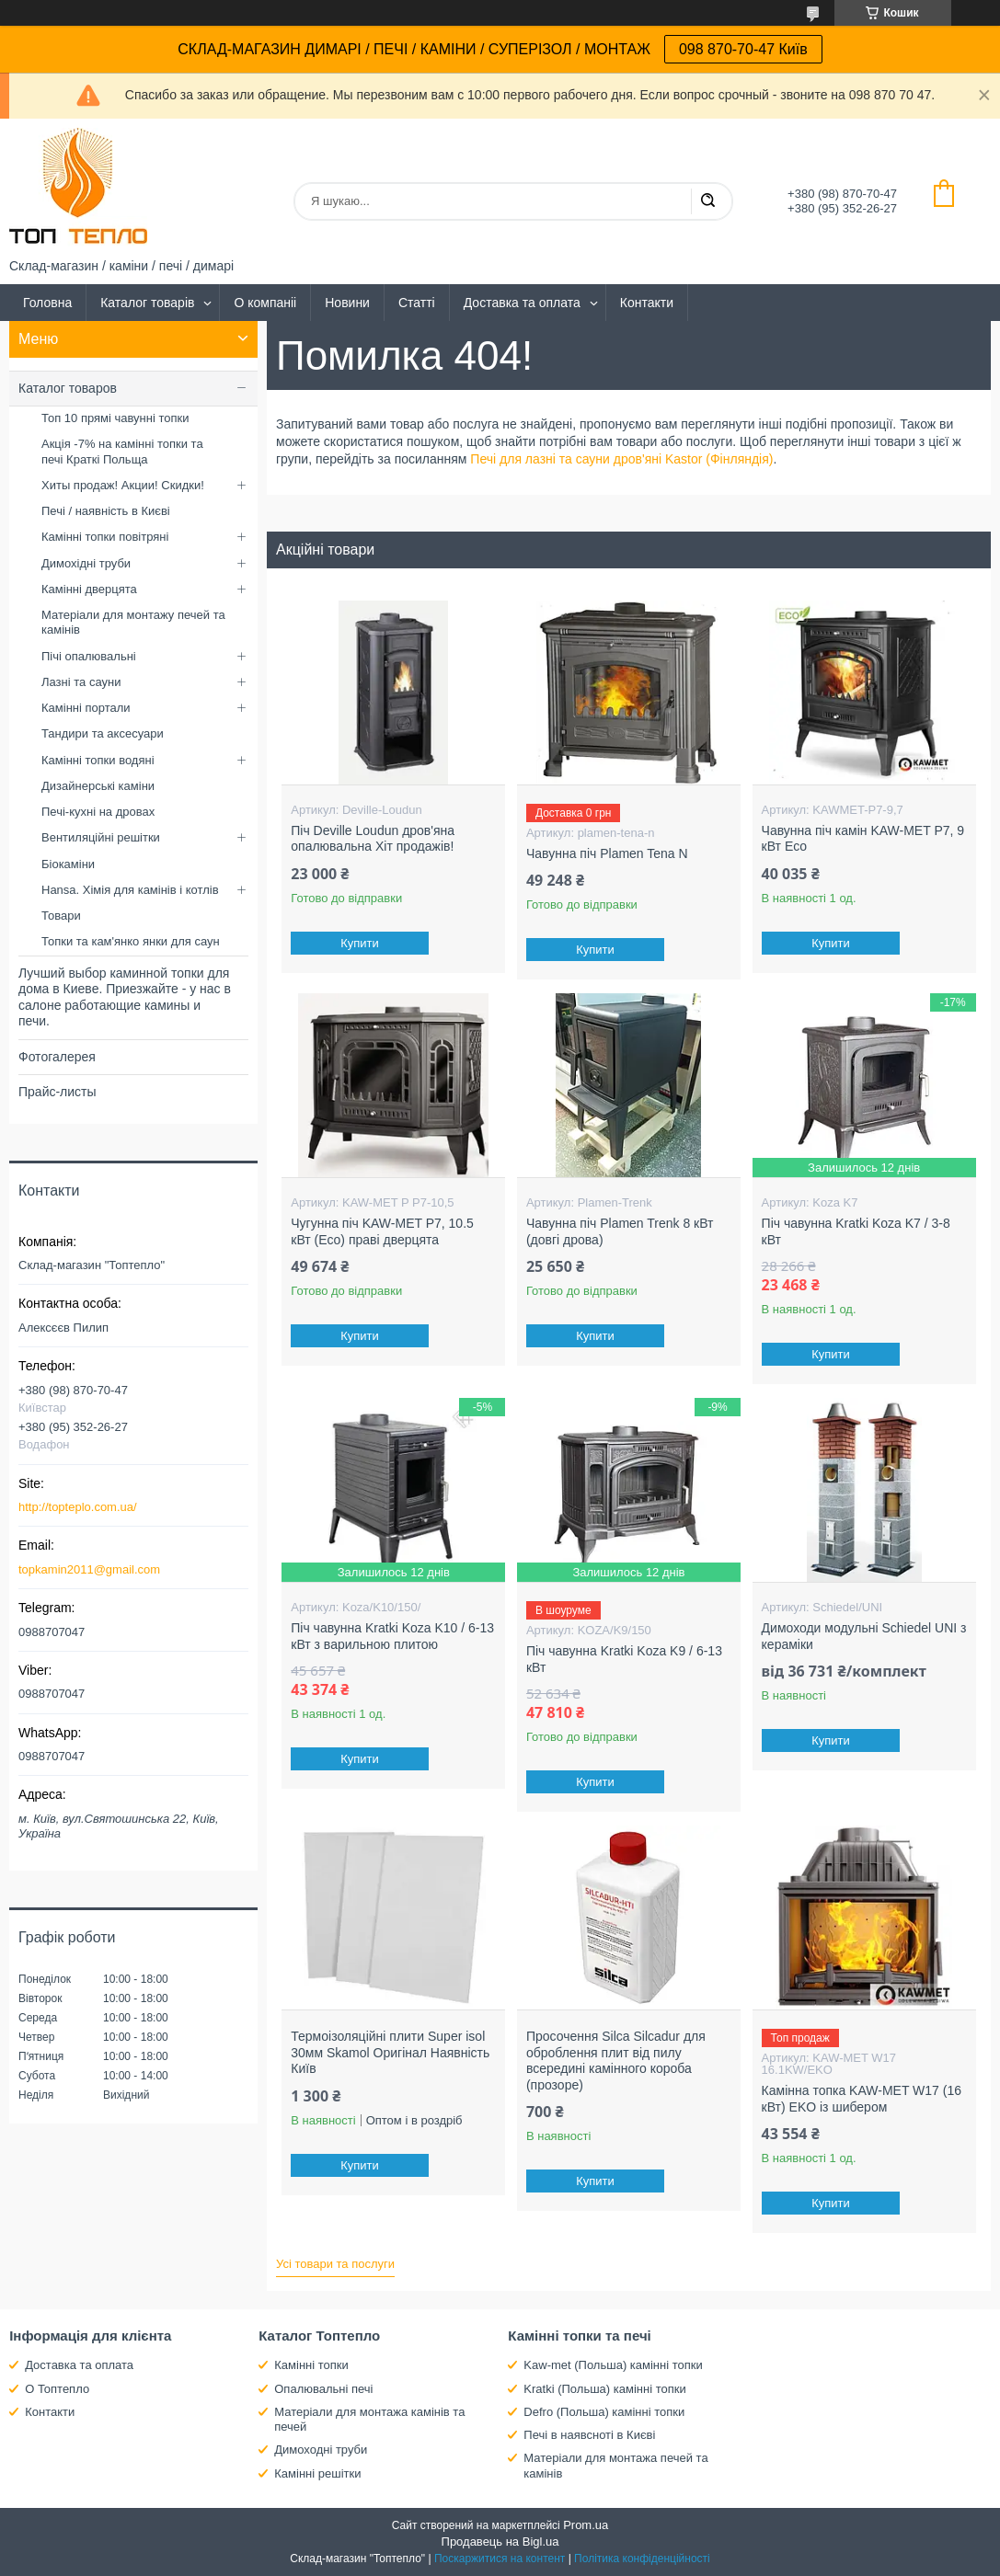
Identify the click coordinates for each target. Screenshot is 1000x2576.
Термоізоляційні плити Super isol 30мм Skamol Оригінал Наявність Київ (390, 2052)
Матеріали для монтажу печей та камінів (133, 622)
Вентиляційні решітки (100, 837)
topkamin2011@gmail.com (89, 1569)
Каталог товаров (67, 388)
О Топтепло (57, 2389)
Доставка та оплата (522, 302)
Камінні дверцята (89, 589)
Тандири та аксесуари (102, 733)
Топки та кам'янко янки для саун (130, 941)
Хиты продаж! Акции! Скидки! (122, 485)
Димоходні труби (320, 2449)
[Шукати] (707, 201)
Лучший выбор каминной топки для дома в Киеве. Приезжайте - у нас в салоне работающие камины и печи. (124, 997)
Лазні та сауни (81, 682)
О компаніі (265, 302)
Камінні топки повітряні (104, 537)
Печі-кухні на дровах (98, 812)
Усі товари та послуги (335, 2264)
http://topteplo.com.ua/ (77, 1507)
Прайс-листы (57, 1091)
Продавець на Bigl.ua (500, 2541)
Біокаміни (68, 864)
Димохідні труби (86, 563)
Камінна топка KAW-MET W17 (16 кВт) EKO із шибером (861, 2098)
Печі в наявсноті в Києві (589, 2435)
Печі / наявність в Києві (105, 511)
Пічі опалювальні (88, 656)
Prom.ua (585, 2525)
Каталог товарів (147, 302)
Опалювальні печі (323, 2389)
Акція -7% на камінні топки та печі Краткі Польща (122, 451)
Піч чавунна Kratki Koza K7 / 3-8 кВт (856, 1231)
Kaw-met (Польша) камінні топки (612, 2365)
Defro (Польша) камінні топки (603, 2412)
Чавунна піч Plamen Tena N (607, 853)
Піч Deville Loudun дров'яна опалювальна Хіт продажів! (372, 838)
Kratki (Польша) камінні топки (604, 2389)
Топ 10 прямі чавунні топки (115, 418)
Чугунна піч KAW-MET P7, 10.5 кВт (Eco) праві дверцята (382, 1231)
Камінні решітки (317, 2473)
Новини (347, 302)
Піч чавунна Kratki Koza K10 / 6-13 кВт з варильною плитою (392, 1636)
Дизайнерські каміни (98, 786)
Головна (47, 302)
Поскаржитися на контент (499, 2558)
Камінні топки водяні (98, 760)
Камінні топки (311, 2365)
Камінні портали (86, 708)
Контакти (646, 302)
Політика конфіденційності (642, 2558)
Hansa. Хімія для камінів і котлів (130, 890)
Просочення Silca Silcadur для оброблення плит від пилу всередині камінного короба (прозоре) (616, 2060)
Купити (359, 943)
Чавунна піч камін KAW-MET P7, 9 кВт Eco (863, 838)
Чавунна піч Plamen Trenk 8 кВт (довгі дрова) (620, 1231)
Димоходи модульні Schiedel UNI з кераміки (864, 1636)
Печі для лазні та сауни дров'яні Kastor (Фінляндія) (621, 459)
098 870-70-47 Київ (743, 49)
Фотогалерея (57, 1056)
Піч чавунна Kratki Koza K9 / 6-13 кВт (624, 1659)
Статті (416, 302)
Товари (61, 915)
